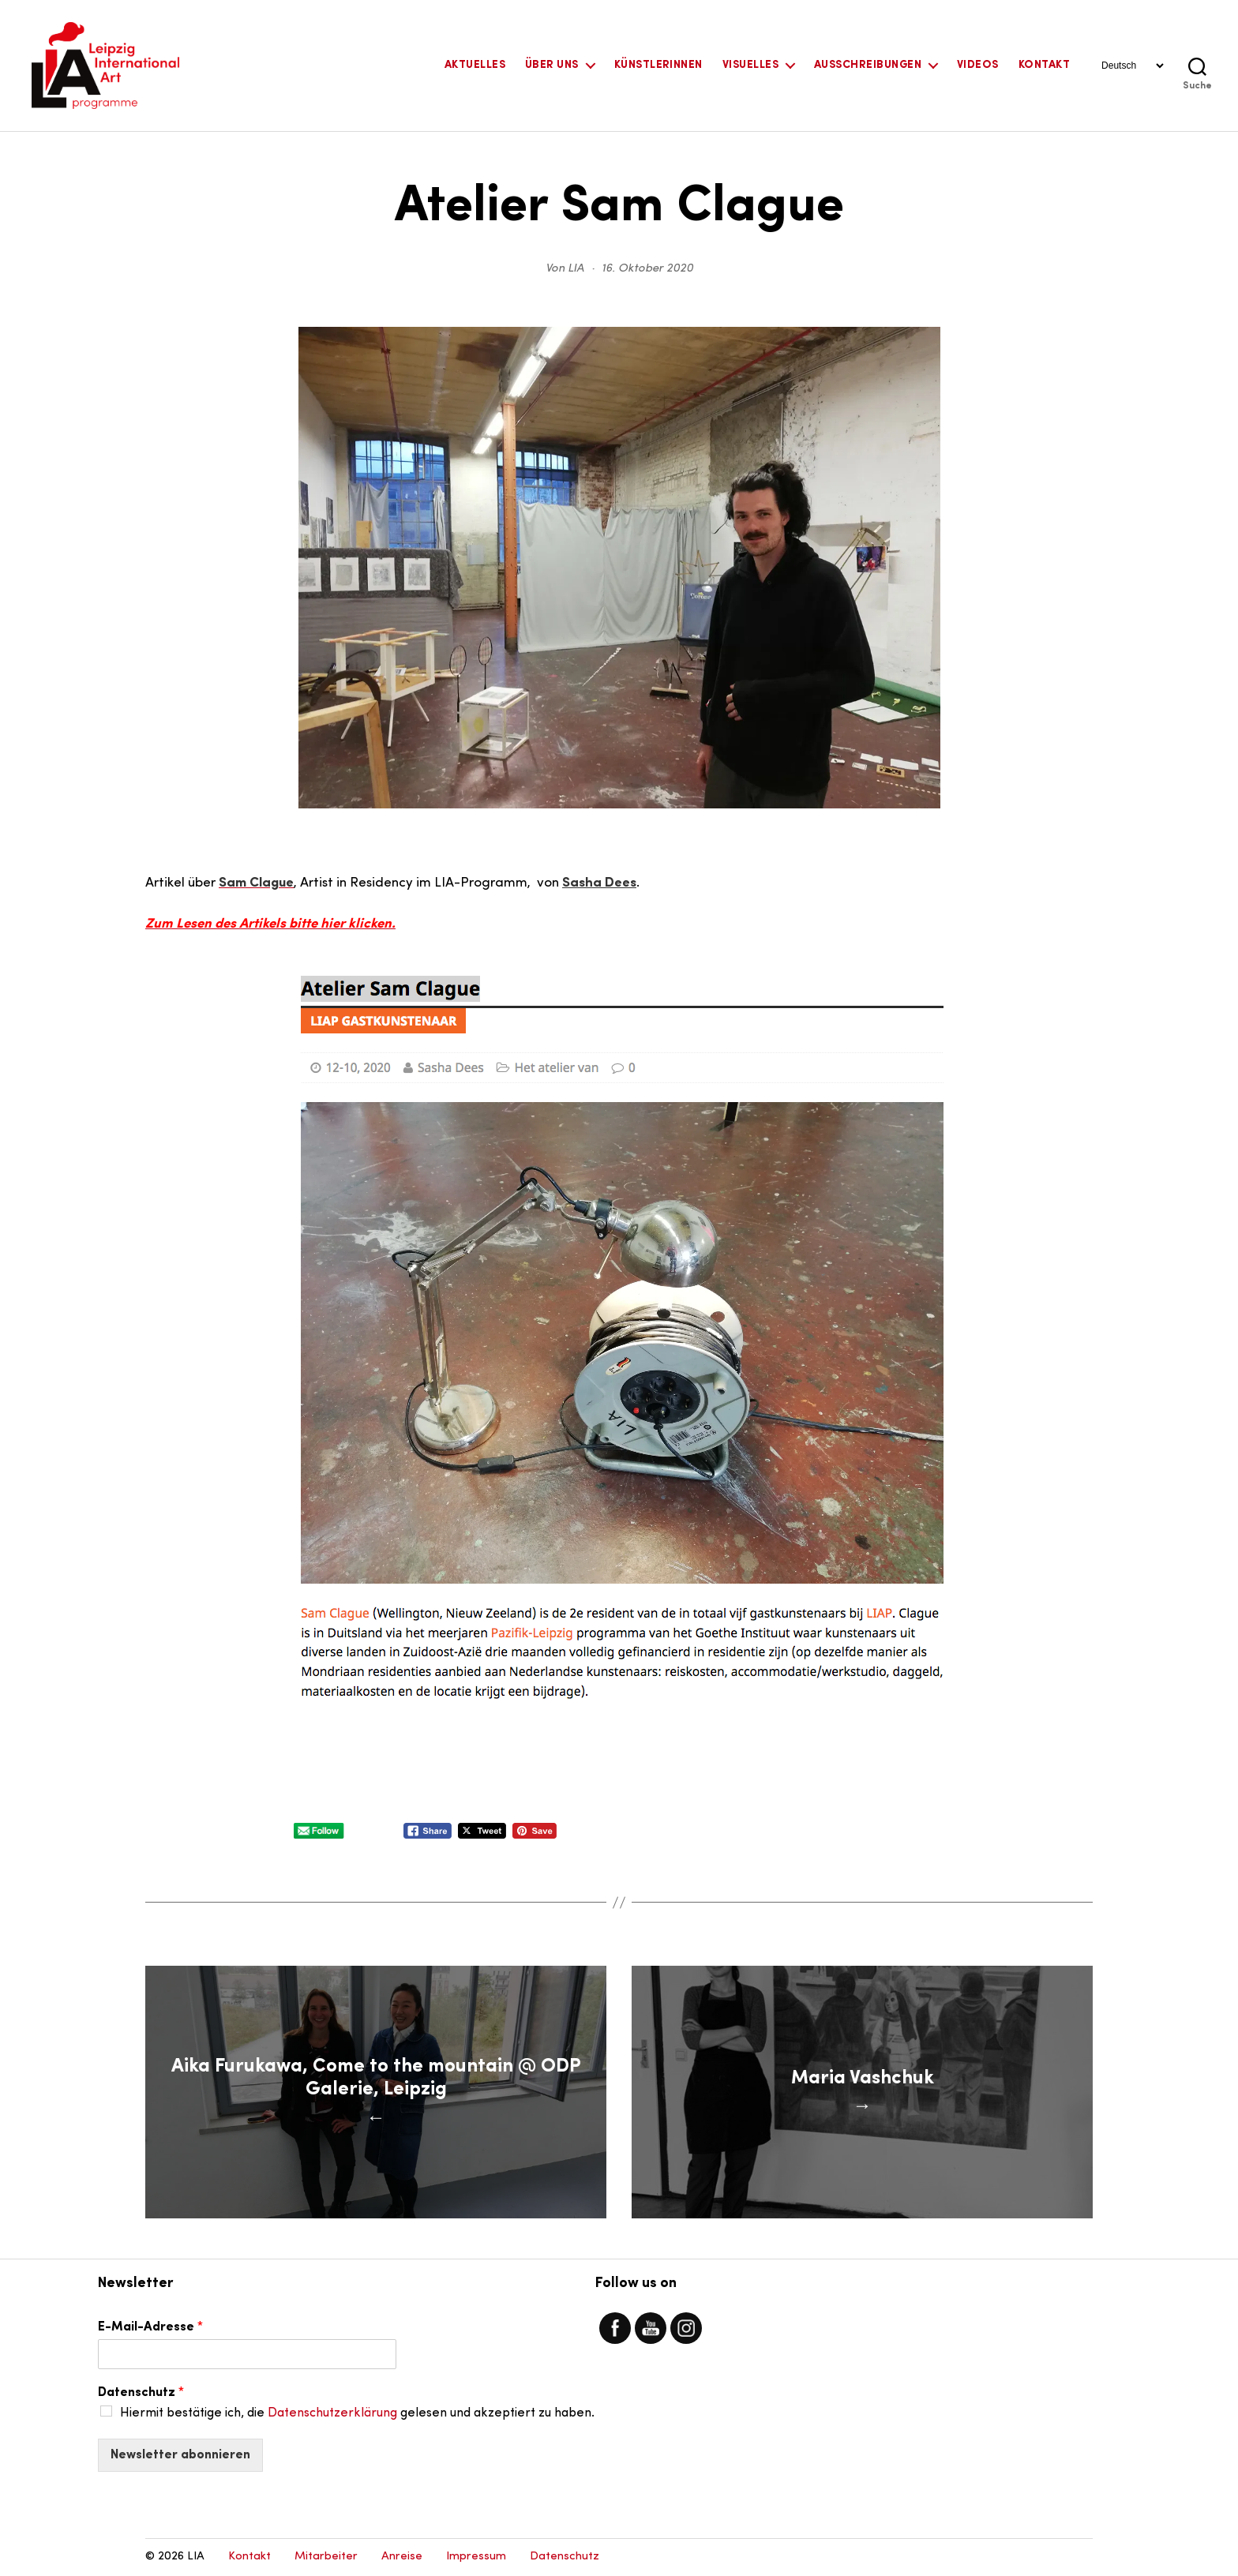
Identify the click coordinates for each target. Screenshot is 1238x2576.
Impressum (476, 2557)
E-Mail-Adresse (150, 2327)
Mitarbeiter (326, 2557)
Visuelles (750, 65)
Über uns (552, 65)
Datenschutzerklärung (332, 2413)
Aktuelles (475, 65)
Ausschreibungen (867, 65)
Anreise (401, 2557)
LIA (576, 269)
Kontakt (1044, 65)
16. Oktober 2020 (647, 269)
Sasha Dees (599, 883)
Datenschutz (141, 2393)
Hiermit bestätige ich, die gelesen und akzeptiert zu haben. (357, 2413)
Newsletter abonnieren (180, 2455)
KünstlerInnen (658, 65)
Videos (978, 65)
